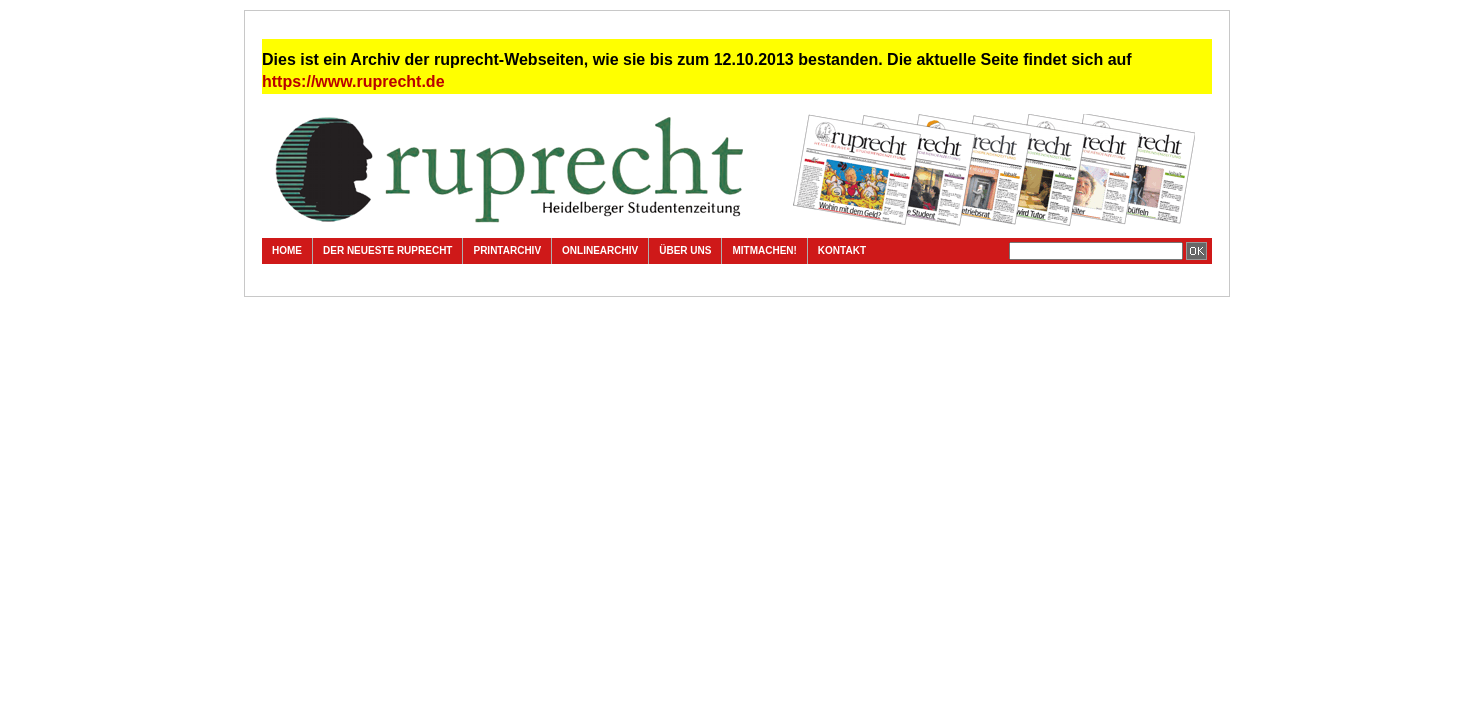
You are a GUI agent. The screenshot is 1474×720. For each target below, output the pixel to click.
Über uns (685, 250)
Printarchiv (507, 250)
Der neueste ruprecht (387, 250)
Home (287, 250)
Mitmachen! (764, 250)
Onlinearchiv (600, 250)
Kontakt (842, 250)
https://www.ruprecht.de (353, 81)
